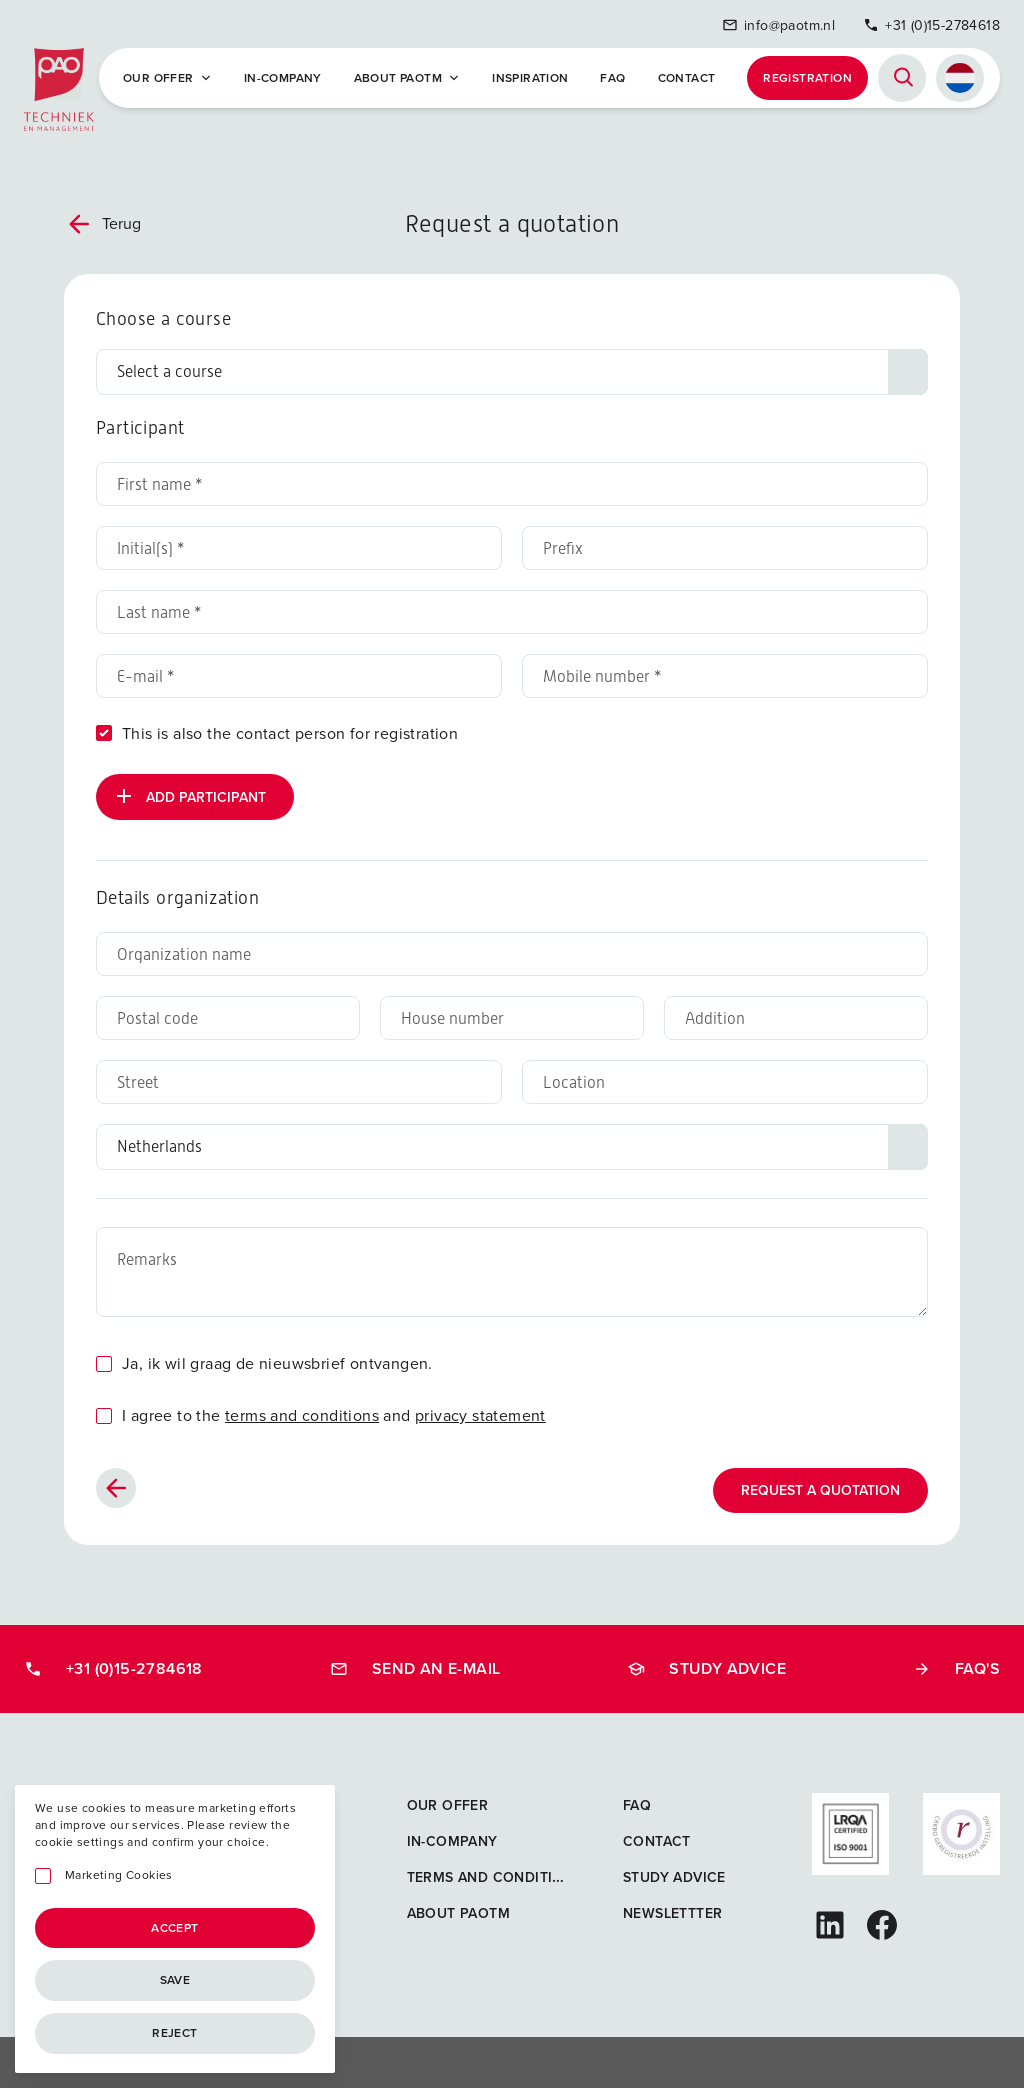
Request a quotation (820, 1485)
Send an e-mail (415, 1663)
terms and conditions (302, 1410)
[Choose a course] (512, 367)
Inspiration (530, 75)
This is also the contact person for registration (290, 728)
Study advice (706, 1663)
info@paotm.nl (778, 22)
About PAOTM (407, 75)
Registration (807, 75)
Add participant (189, 791)
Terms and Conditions (495, 1872)
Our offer (167, 75)
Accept (174, 1928)
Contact (687, 75)
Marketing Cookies (119, 1875)
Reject (174, 2033)
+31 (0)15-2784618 (931, 22)
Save (175, 1980)
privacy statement (480, 1410)
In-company (283, 75)
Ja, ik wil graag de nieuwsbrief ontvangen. (277, 1358)
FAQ (612, 75)
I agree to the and (334, 1410)
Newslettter (672, 1908)
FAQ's (956, 1663)
